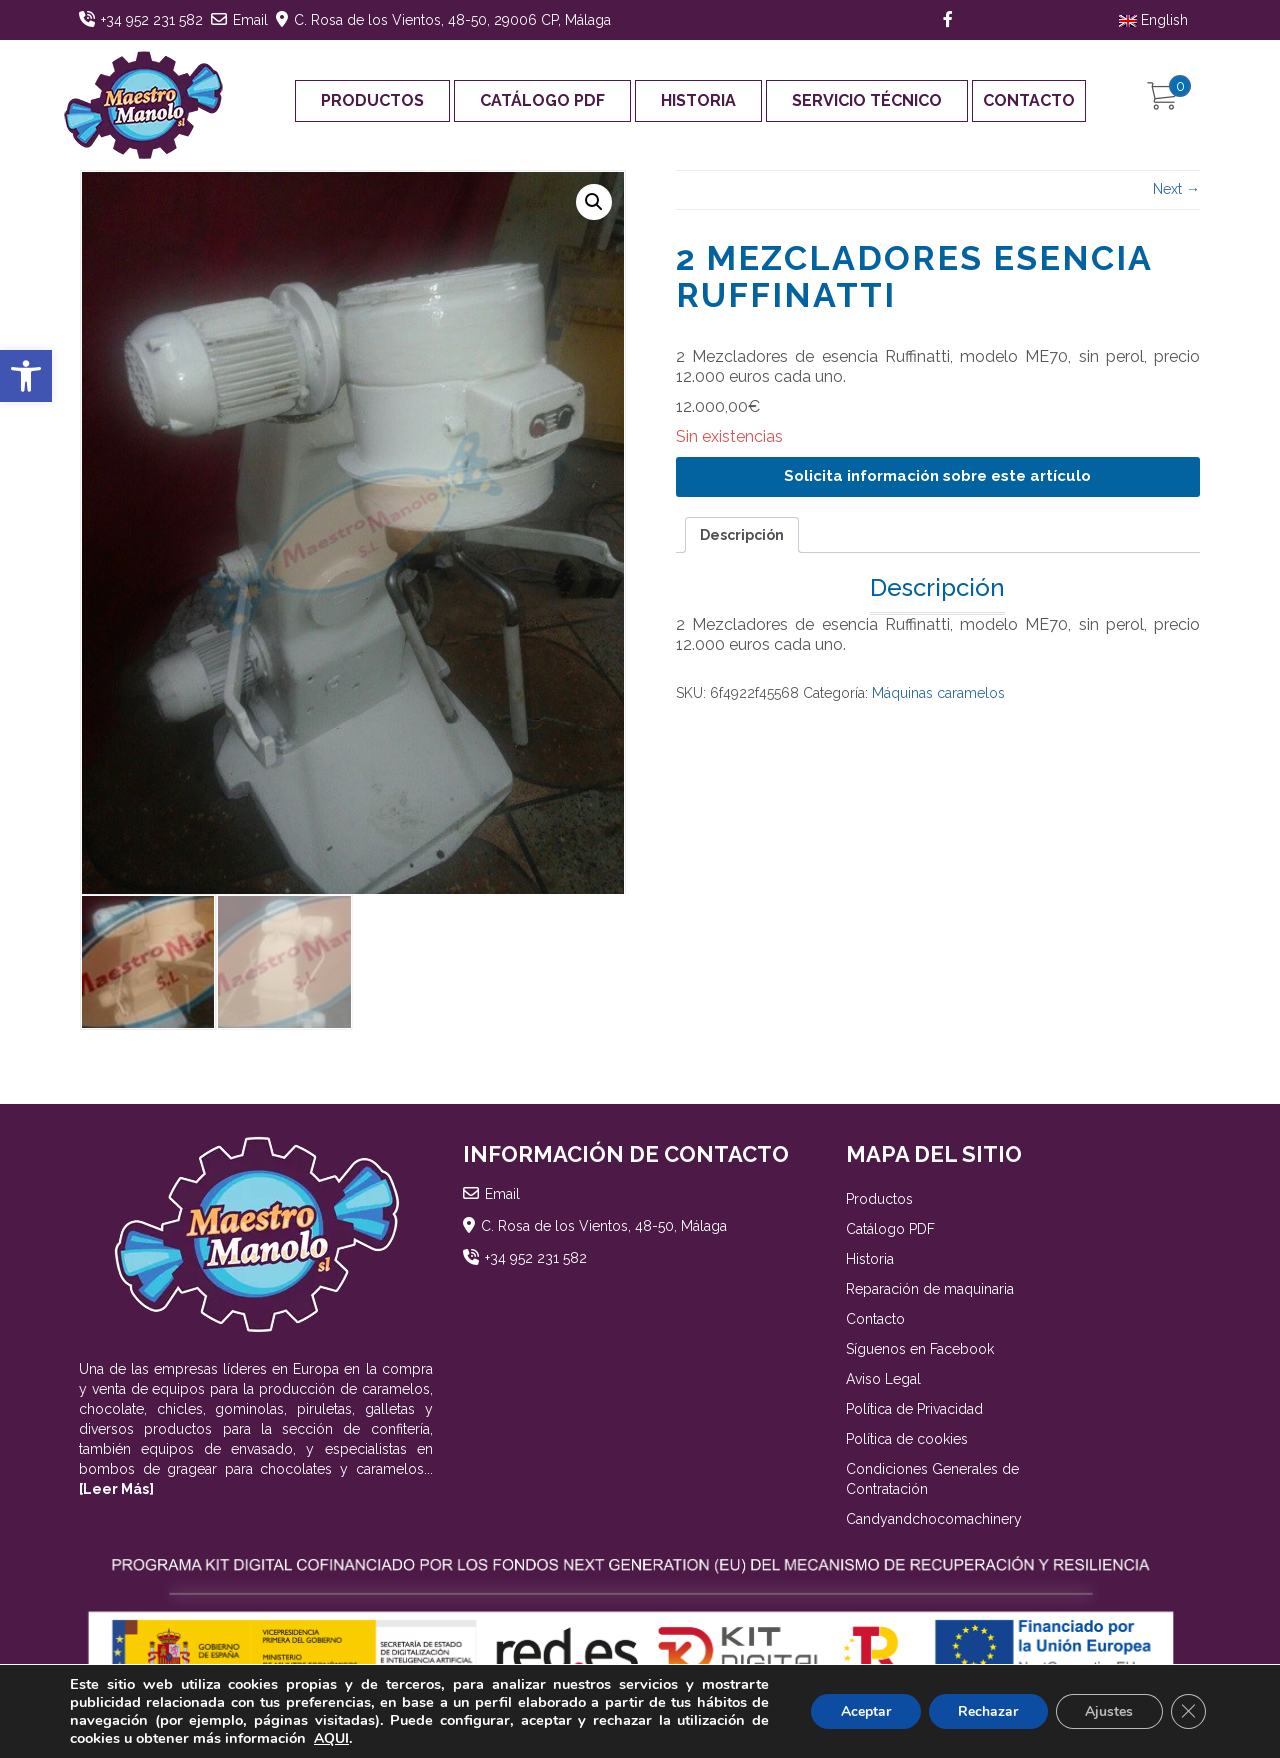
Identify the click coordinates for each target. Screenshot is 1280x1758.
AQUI (331, 1738)
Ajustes (1108, 1711)
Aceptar (863, 1711)
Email (250, 20)
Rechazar (986, 1711)
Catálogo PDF (542, 100)
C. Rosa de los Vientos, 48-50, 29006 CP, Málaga (452, 20)
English (1153, 20)
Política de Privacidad (914, 1412)
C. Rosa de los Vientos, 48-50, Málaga (604, 1229)
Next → (1176, 189)
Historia (698, 100)
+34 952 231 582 (152, 20)
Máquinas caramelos (938, 693)
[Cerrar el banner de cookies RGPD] (1188, 1712)
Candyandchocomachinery (934, 1522)
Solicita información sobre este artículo (937, 476)
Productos (372, 100)
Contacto (1029, 100)
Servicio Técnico (867, 100)
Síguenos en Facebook (920, 1352)
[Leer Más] (116, 1492)
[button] (26, 376)
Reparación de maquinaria (930, 1292)
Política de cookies (907, 1442)
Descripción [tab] (742, 535)
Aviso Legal (883, 1382)
